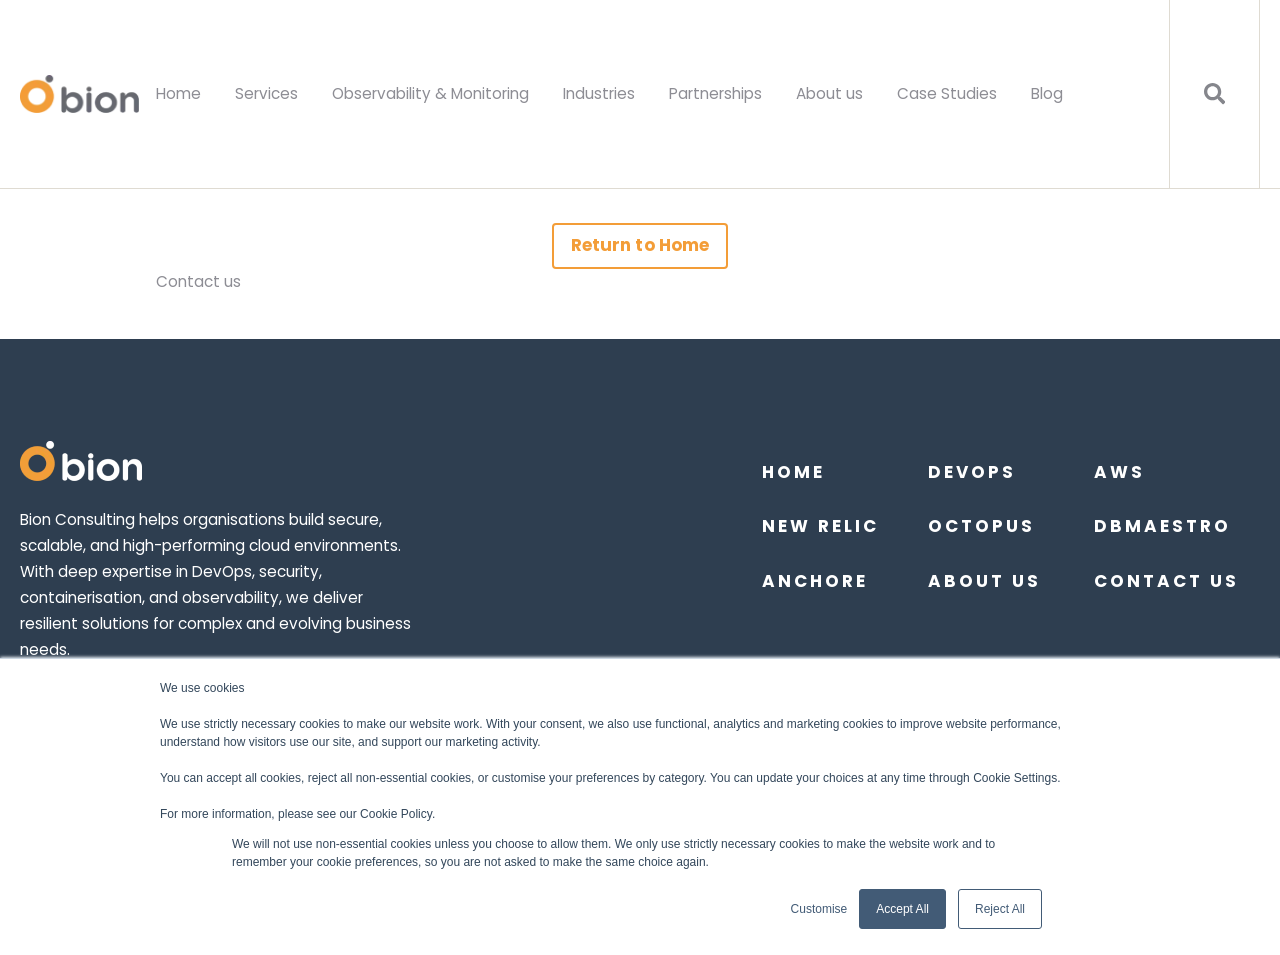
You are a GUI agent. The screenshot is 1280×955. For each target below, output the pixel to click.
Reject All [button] (1000, 909)
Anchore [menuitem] (815, 581)
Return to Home (640, 245)
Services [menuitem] (266, 93)
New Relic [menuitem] (820, 526)
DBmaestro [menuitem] (1162, 526)
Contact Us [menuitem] (1166, 581)
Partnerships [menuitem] (715, 93)
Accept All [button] (902, 909)
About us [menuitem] (829, 93)
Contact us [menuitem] (198, 281)
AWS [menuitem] (1119, 472)
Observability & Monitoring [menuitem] (430, 93)
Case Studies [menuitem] (947, 93)
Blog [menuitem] (1047, 93)
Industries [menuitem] (599, 93)
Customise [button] (819, 909)
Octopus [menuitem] (981, 526)
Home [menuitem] (178, 93)
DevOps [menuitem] (972, 472)
